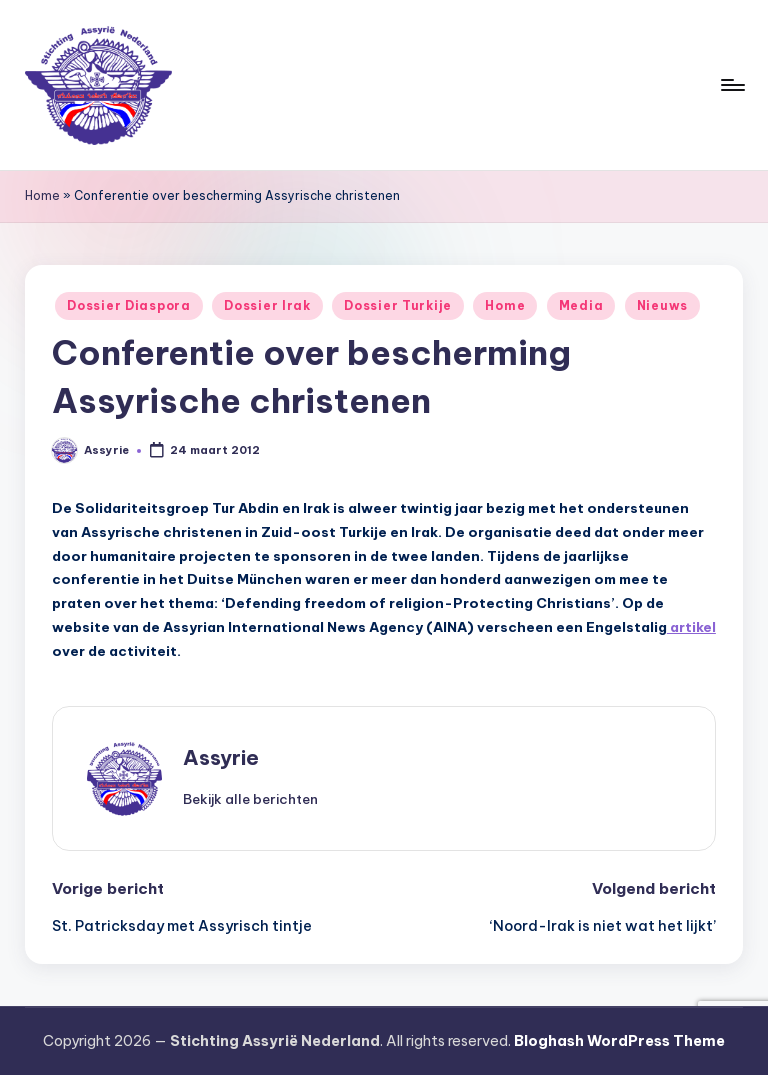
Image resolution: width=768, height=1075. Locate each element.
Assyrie (221, 757)
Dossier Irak (267, 305)
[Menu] (731, 85)
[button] (250, 799)
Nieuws (662, 305)
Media (581, 305)
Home (42, 195)
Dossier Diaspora (129, 305)
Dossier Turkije (398, 305)
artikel (691, 627)
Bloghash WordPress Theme (619, 1041)
